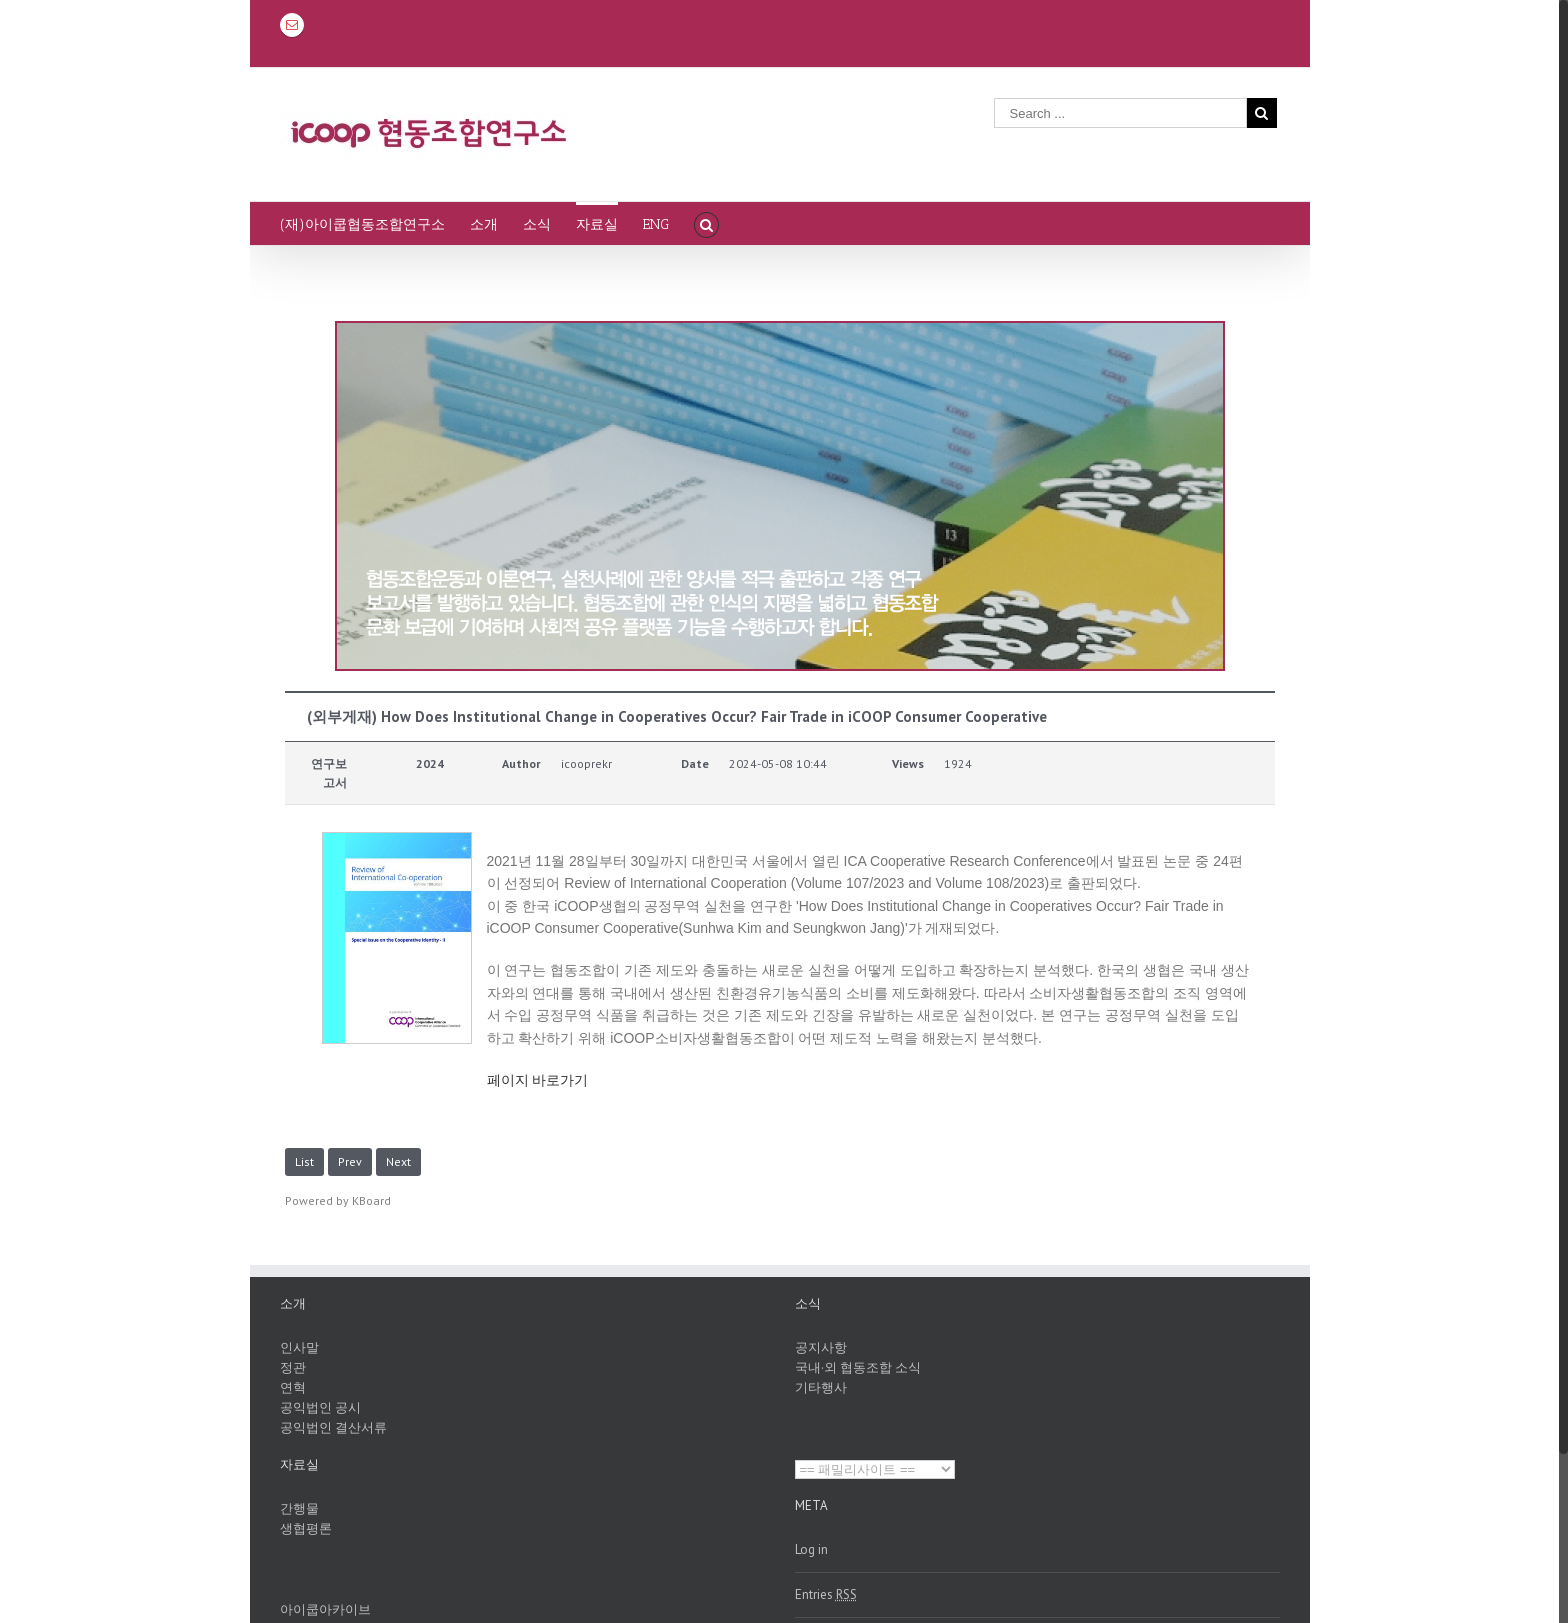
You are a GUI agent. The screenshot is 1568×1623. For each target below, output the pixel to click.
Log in (811, 1549)
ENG (656, 224)
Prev (350, 1161)
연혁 (293, 1387)
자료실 (597, 224)
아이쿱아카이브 (325, 1609)
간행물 (299, 1508)
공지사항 (821, 1347)
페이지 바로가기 (538, 1080)
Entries (826, 1594)
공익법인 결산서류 (333, 1427)
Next (398, 1161)
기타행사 (821, 1387)
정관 (293, 1367)
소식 (537, 224)
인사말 (299, 1347)
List (304, 1161)
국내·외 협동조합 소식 (858, 1367)
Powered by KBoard (338, 1200)
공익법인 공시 (320, 1407)
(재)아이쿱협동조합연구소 (362, 224)
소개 (484, 224)
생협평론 (306, 1528)
